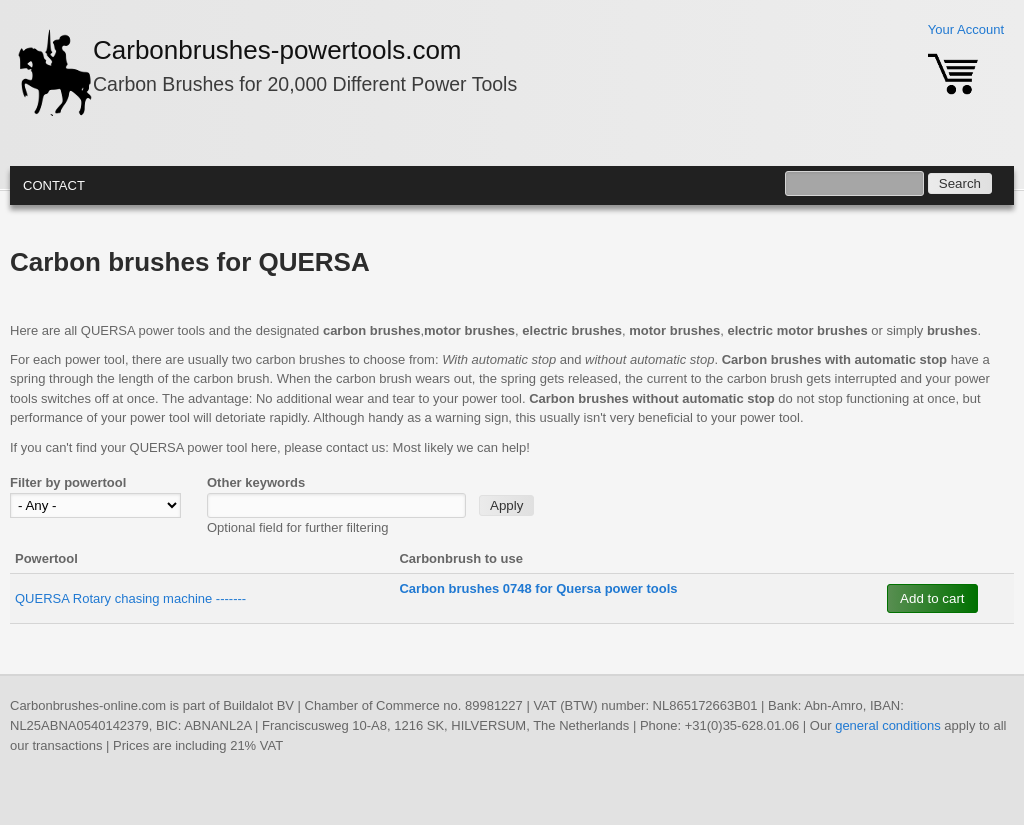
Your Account (966, 29)
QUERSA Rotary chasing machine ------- (130, 598)
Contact (54, 185)
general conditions (888, 725)
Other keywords (256, 482)
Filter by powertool (68, 482)
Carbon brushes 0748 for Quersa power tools (538, 588)
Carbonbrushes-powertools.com (277, 50)
